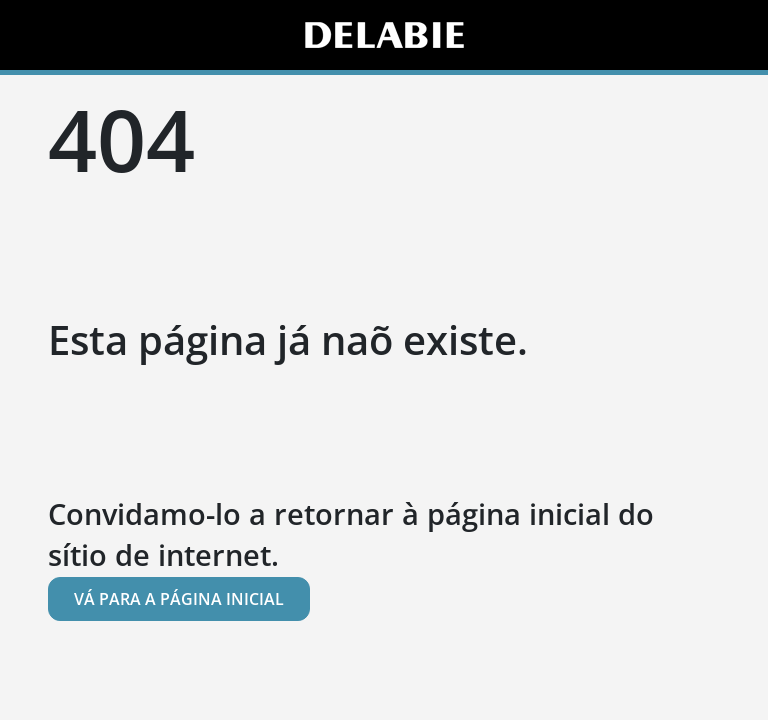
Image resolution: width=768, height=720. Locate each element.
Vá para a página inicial (179, 599)
